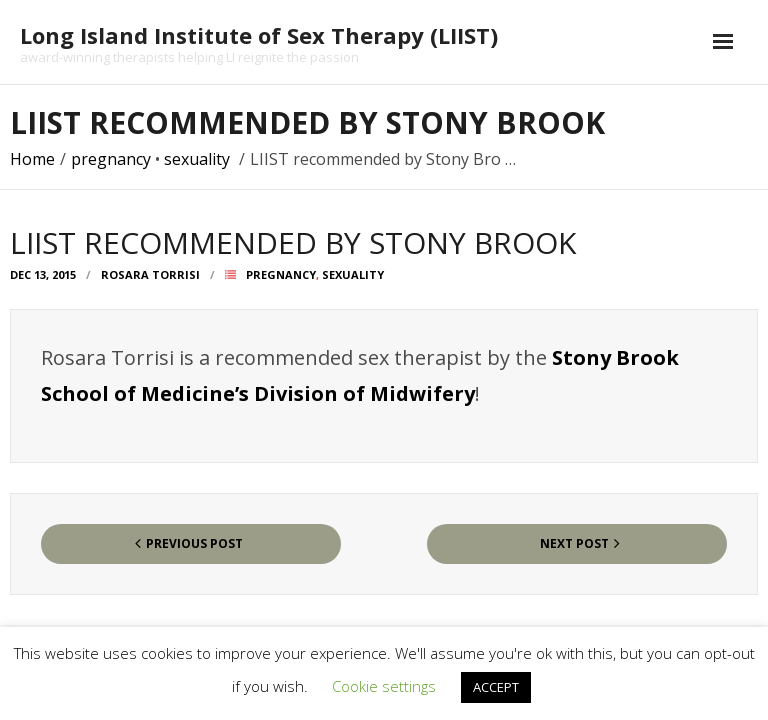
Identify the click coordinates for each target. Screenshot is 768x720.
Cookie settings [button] (384, 686)
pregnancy (111, 159)
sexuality (197, 159)
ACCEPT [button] (496, 687)
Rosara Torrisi (150, 274)
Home (32, 159)
